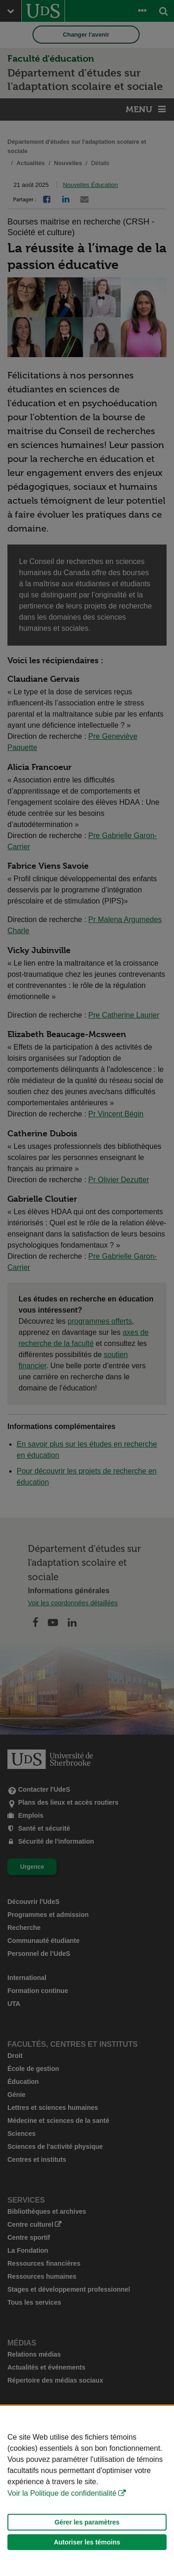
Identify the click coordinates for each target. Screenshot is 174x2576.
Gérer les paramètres (86, 2522)
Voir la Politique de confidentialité (61, 2493)
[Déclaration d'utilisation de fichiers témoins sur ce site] (87, 2491)
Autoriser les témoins (87, 2542)
